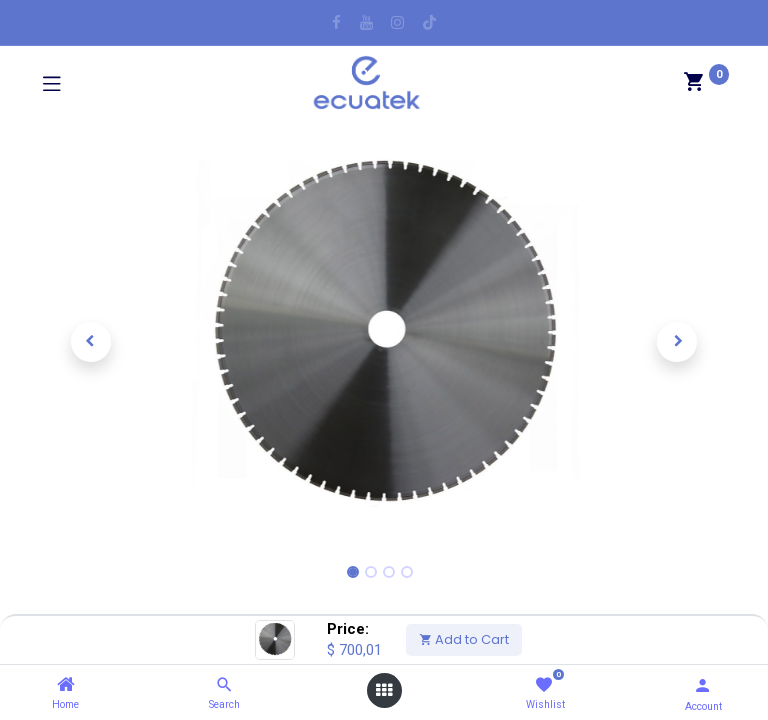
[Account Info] (702, 685)
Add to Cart (464, 639)
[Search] (224, 685)
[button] (91, 342)
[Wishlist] (543, 685)
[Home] (66, 685)
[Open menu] (384, 690)
